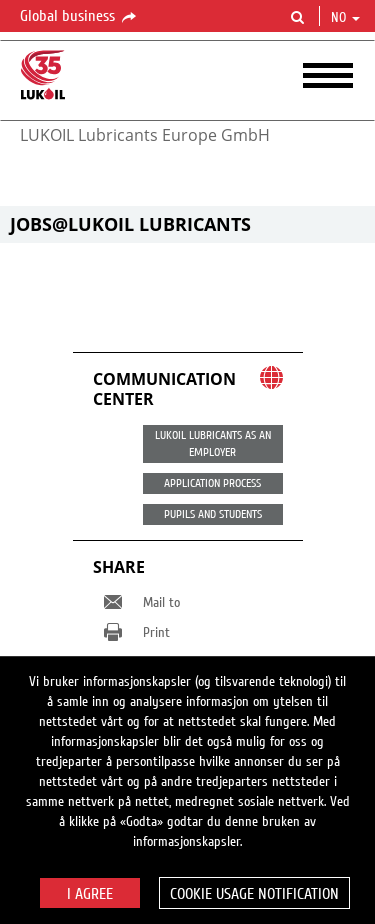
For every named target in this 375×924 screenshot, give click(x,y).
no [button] (345, 18)
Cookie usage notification (254, 894)
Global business (79, 17)
